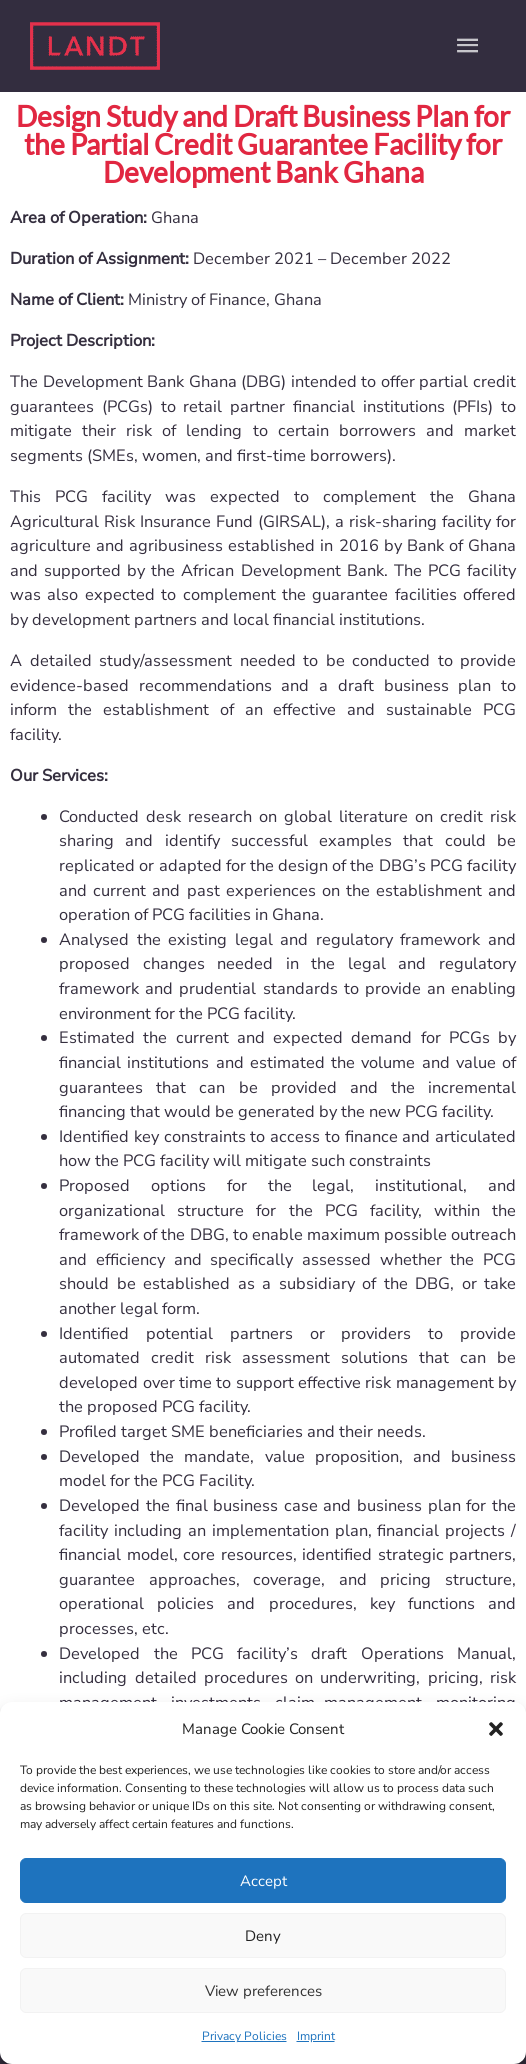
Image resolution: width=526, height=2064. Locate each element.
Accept (263, 1881)
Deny (263, 1936)
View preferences (263, 1991)
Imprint (316, 2036)
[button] (496, 1729)
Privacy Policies (244, 2036)
